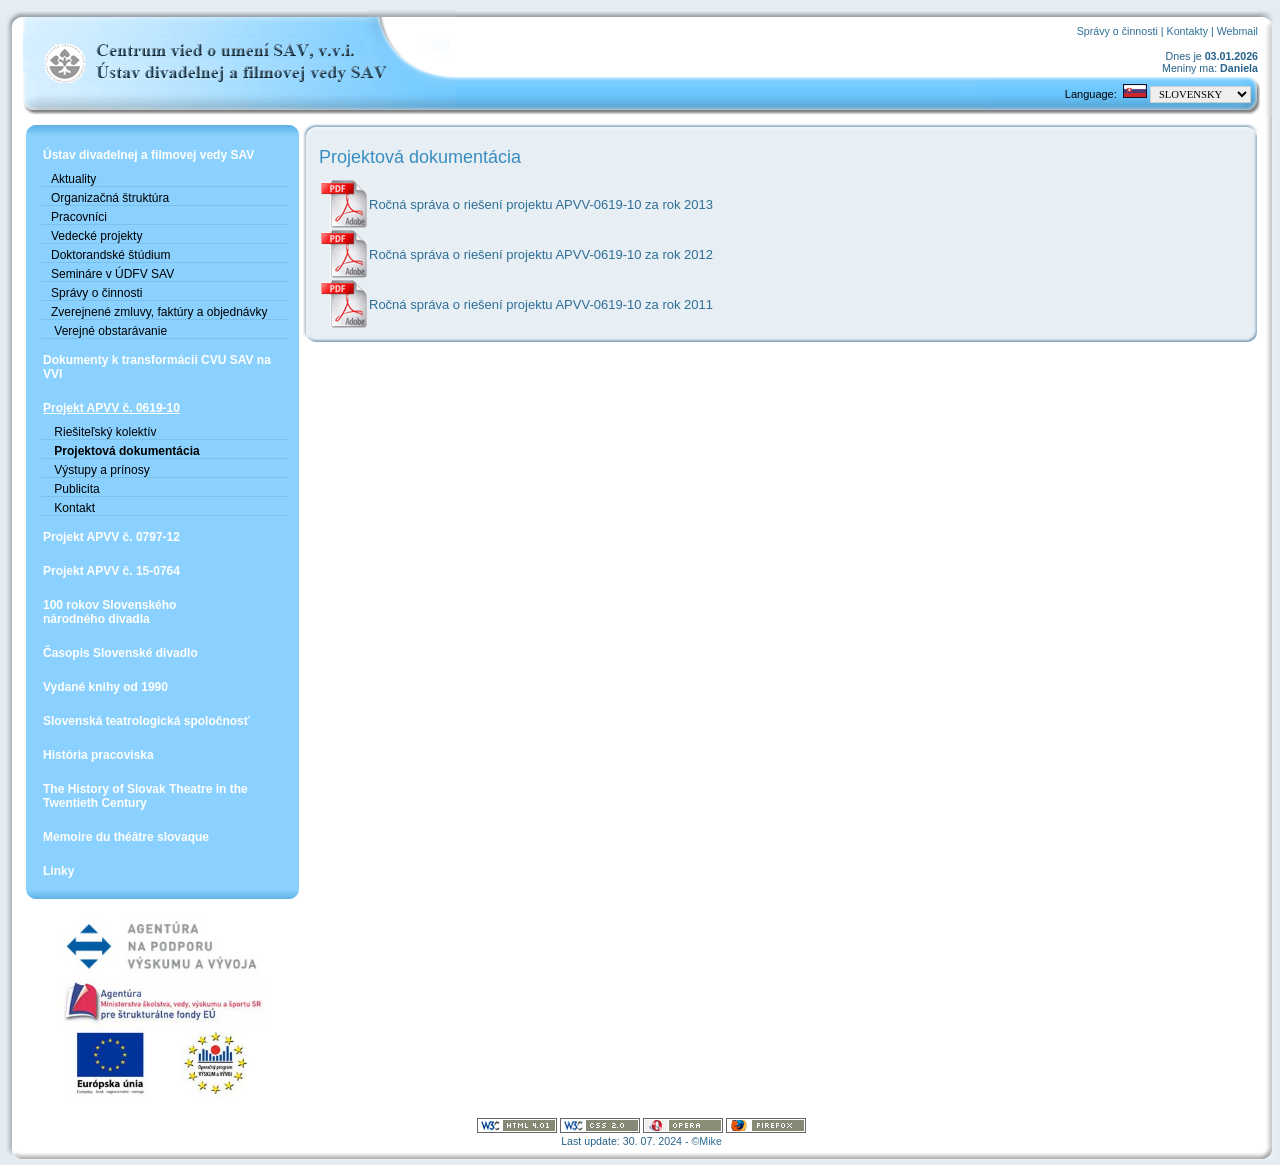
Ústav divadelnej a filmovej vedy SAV (148, 155)
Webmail (1237, 31)
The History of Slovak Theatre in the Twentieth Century (145, 796)
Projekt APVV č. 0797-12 (111, 537)
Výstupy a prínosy (100, 470)
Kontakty (1187, 31)
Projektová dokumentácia (125, 451)
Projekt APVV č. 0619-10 (111, 408)
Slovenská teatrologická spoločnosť (146, 721)
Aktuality (73, 179)
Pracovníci (79, 217)
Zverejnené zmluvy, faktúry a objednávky (159, 312)
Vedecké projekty (96, 236)
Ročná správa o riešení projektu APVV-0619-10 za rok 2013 (541, 204)
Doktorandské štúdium (110, 255)
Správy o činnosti (1117, 31)
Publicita (75, 489)
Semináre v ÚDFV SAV (112, 274)
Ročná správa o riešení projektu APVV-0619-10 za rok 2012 (541, 254)
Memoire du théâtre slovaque (126, 837)
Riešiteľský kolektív (104, 432)
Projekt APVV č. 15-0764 (111, 571)
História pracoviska (98, 755)
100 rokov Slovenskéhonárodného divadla (109, 612)
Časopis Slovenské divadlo (120, 653)
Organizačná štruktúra (110, 198)
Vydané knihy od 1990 (105, 687)
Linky (58, 871)
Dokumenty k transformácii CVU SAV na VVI (157, 367)
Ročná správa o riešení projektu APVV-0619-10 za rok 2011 (541, 304)
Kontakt (73, 508)
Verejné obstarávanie (109, 331)
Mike (710, 1141)
